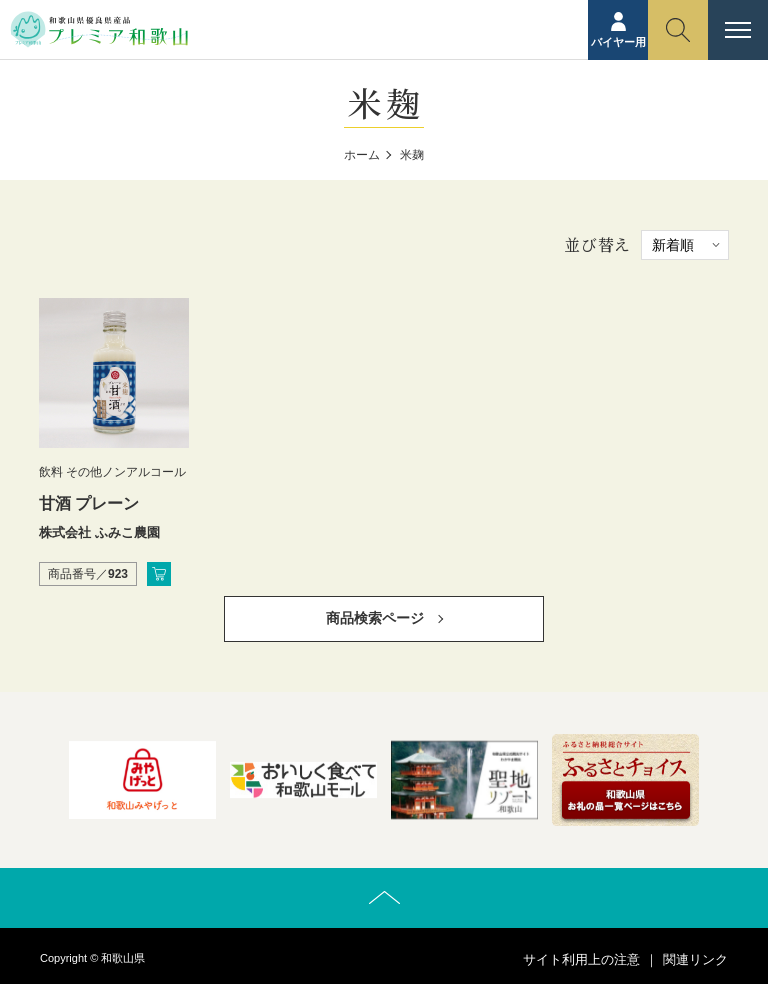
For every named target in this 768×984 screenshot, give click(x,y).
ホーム (362, 155)
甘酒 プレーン (89, 503)
